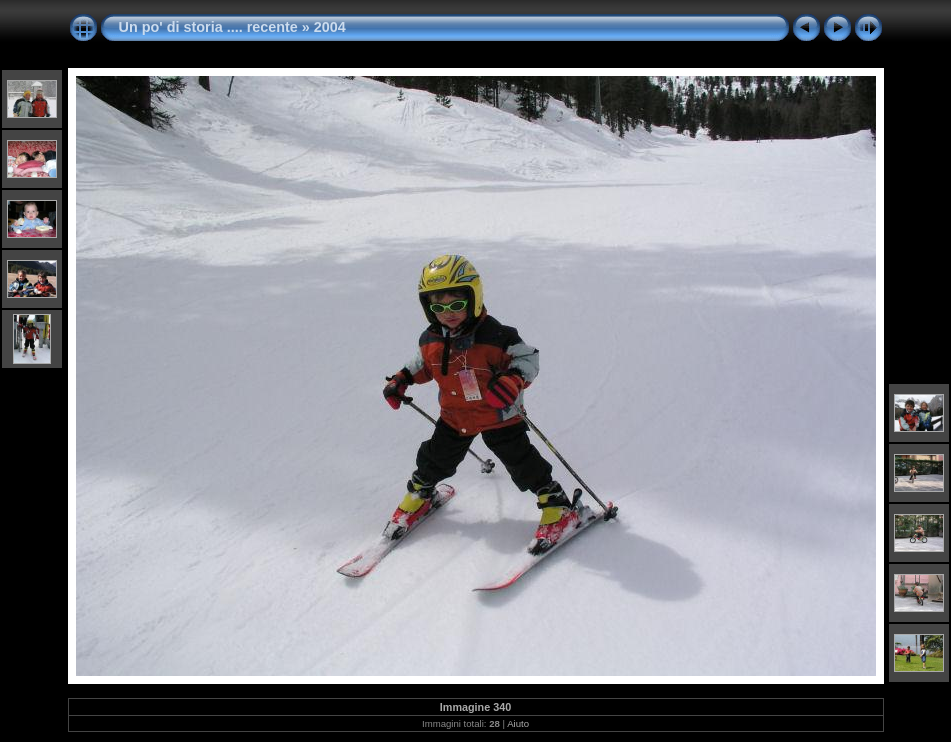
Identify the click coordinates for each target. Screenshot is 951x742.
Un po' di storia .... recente (208, 27)
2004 (330, 27)
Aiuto (518, 723)
